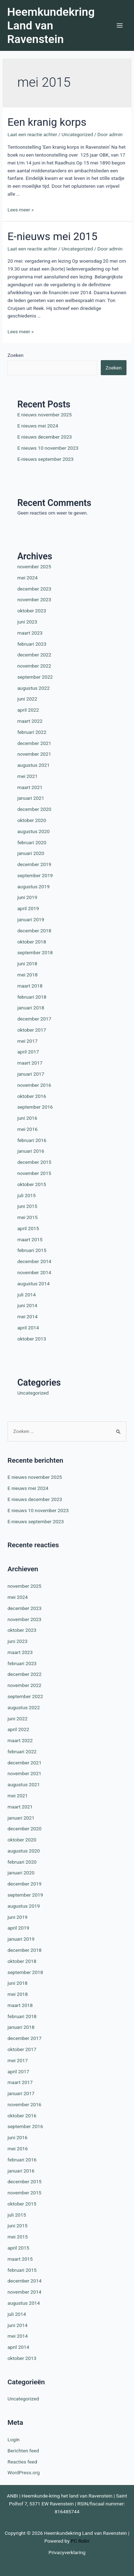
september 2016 (35, 1107)
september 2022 (35, 677)
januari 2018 (30, 1007)
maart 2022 (29, 721)
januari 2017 (30, 1074)
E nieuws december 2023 (44, 437)
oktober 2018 (31, 942)
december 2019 (34, 864)
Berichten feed (23, 2450)
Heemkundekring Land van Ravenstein (51, 25)
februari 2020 (31, 842)
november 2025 (34, 566)
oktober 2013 (31, 1339)
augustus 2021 (33, 765)
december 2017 (34, 1019)
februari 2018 (31, 997)
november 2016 (34, 1085)
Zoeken (16, 355)
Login (14, 2439)
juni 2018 (27, 963)
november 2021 (34, 754)
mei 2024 (27, 577)
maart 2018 (29, 986)
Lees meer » (21, 209)
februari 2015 (31, 1250)
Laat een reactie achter (32, 134)
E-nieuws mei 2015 (53, 236)
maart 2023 (29, 633)
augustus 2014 (33, 1283)
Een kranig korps (47, 122)
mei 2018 (27, 975)
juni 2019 (27, 897)
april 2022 (28, 710)
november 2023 (34, 599)
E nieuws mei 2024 (37, 426)
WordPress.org (24, 2472)
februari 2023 (31, 644)
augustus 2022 (33, 688)
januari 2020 (30, 853)
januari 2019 (30, 919)
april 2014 (28, 1327)
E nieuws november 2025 (44, 414)
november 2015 (34, 1173)
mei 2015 (27, 1217)
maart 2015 (29, 1239)
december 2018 (34, 930)
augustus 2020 (33, 831)
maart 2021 (29, 787)
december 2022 (34, 655)
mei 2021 (27, 776)
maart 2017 (29, 1063)
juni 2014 (27, 1305)
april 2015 (28, 1228)
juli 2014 (26, 1294)
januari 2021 (30, 798)
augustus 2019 (33, 886)
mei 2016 (27, 1129)
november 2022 (34, 666)
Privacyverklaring (67, 2552)
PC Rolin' (80, 2541)
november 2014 (34, 1272)
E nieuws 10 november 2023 (47, 448)
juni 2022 (27, 699)
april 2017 (28, 1052)
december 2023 (34, 589)
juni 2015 (27, 1206)
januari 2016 (30, 1151)
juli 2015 (26, 1195)
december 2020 (34, 809)
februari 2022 (31, 732)
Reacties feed (22, 2462)
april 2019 (28, 908)
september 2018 (35, 952)
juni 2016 (27, 1118)
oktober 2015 (31, 1184)
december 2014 (34, 1261)
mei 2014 (27, 1316)
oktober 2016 (31, 1096)
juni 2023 (27, 622)
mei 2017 (27, 1041)
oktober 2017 (31, 1030)
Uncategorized (77, 134)
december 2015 (34, 1162)
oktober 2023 (31, 610)
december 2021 (34, 743)
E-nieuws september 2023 (45, 459)
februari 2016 (31, 1140)
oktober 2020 (31, 820)
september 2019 (35, 875)
